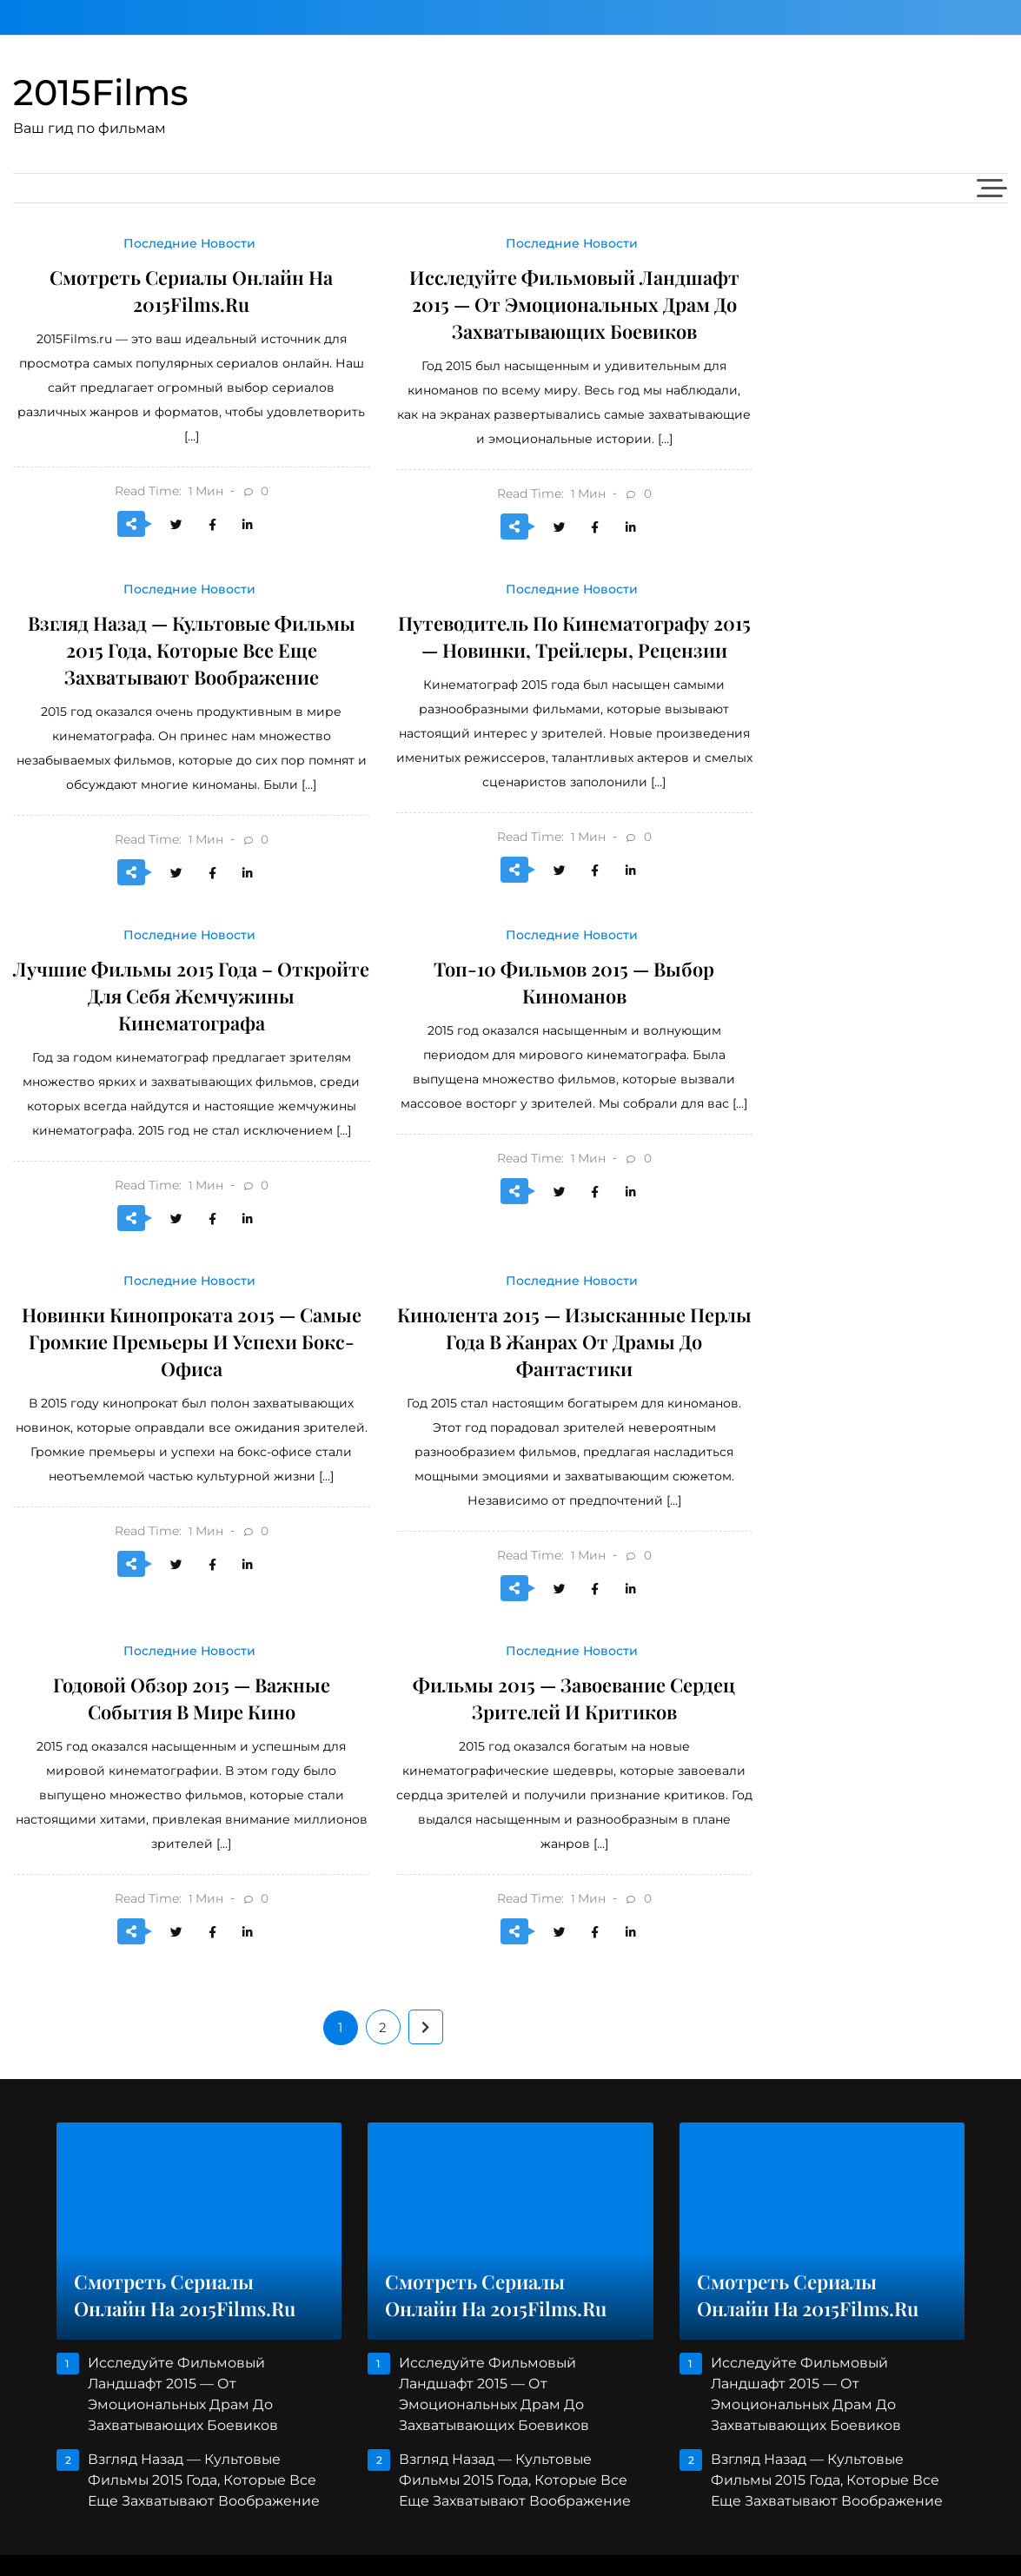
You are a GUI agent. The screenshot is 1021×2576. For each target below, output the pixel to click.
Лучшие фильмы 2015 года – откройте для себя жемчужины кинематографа (191, 996)
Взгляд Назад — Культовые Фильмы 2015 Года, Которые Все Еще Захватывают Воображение (191, 650)
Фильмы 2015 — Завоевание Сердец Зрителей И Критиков (574, 1698)
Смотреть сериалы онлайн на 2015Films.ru (191, 290)
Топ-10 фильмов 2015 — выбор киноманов (574, 982)
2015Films (101, 92)
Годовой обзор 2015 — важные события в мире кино (191, 1698)
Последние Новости (189, 243)
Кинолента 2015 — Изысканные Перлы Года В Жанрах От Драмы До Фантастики (574, 1341)
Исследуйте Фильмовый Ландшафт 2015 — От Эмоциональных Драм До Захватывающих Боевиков (574, 304)
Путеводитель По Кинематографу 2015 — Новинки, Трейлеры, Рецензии (574, 636)
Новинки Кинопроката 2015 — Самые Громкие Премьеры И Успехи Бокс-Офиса (191, 1341)
